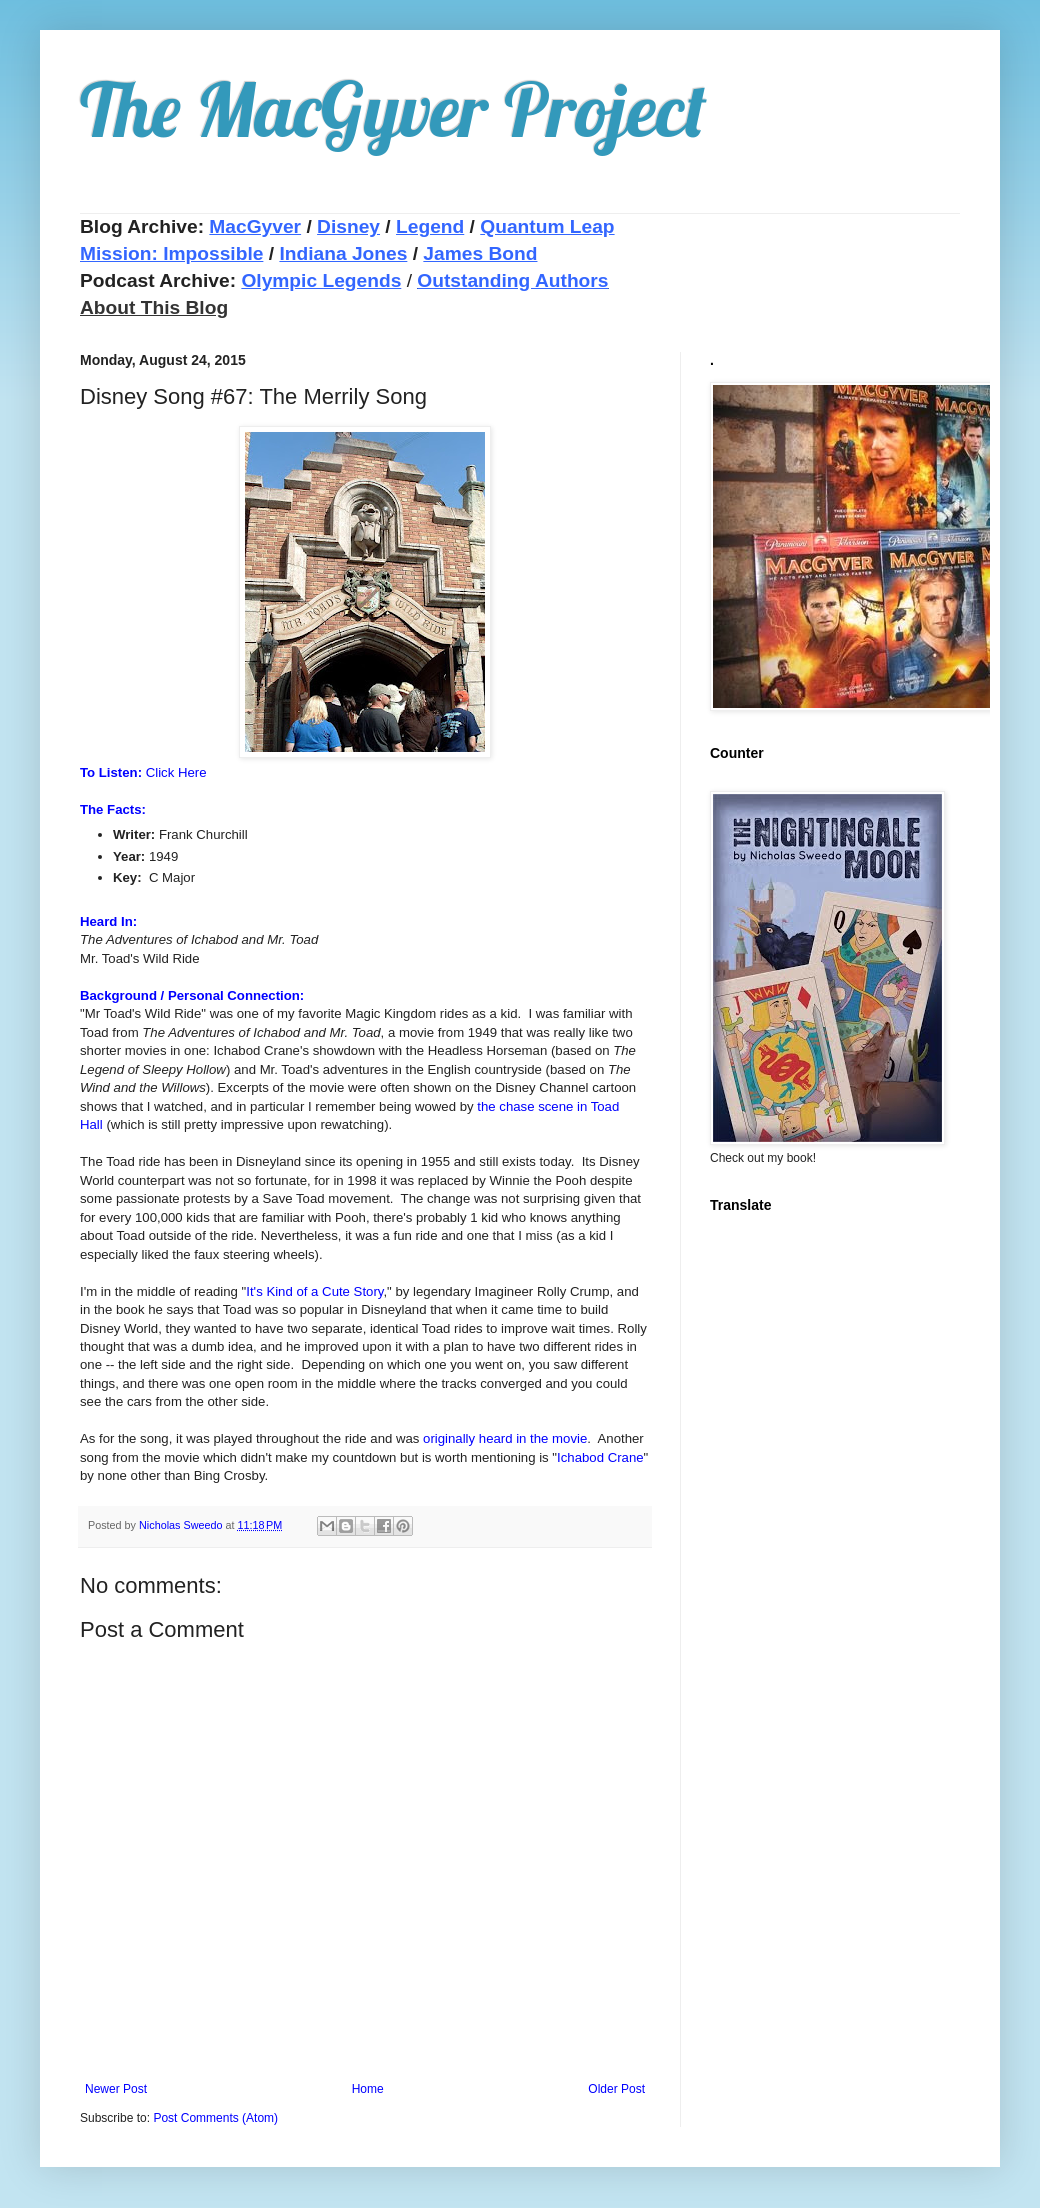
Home (368, 2089)
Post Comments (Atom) (215, 2118)
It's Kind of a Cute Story (314, 1291)
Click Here (176, 772)
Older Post (616, 2089)
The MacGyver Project (393, 109)
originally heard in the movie (505, 1438)
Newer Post (116, 2089)
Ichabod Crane (600, 1457)
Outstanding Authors (512, 280)
